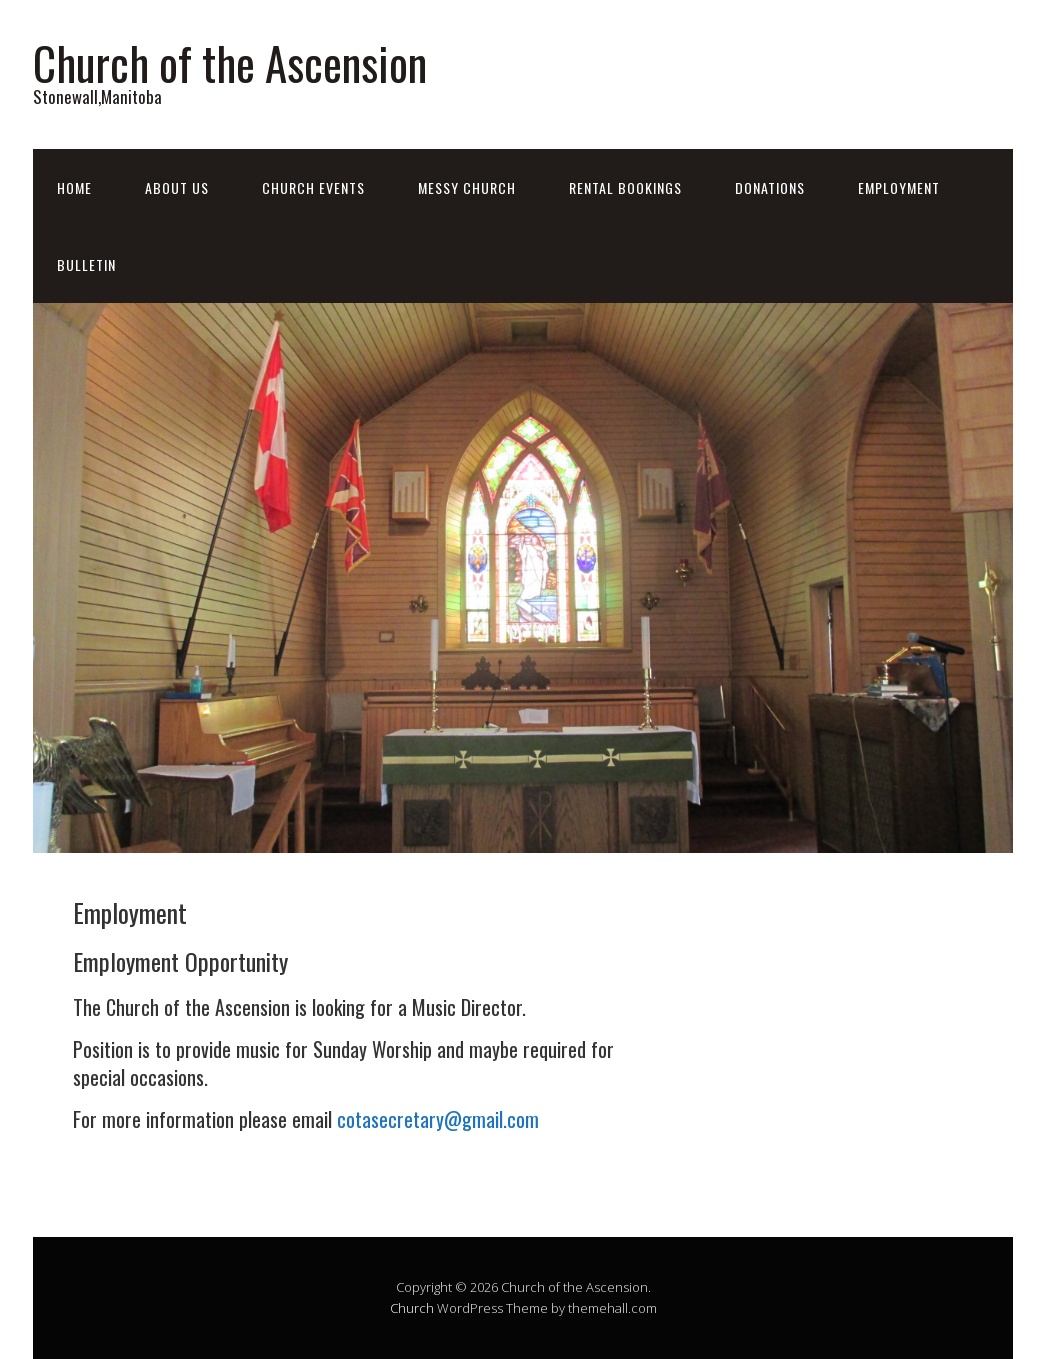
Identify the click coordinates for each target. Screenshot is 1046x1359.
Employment (899, 187)
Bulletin (86, 264)
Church (412, 1308)
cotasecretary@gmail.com (438, 1119)
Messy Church (467, 187)
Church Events (313, 187)
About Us (177, 187)
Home (74, 187)
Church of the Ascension (230, 62)
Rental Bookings (625, 187)
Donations (770, 187)
